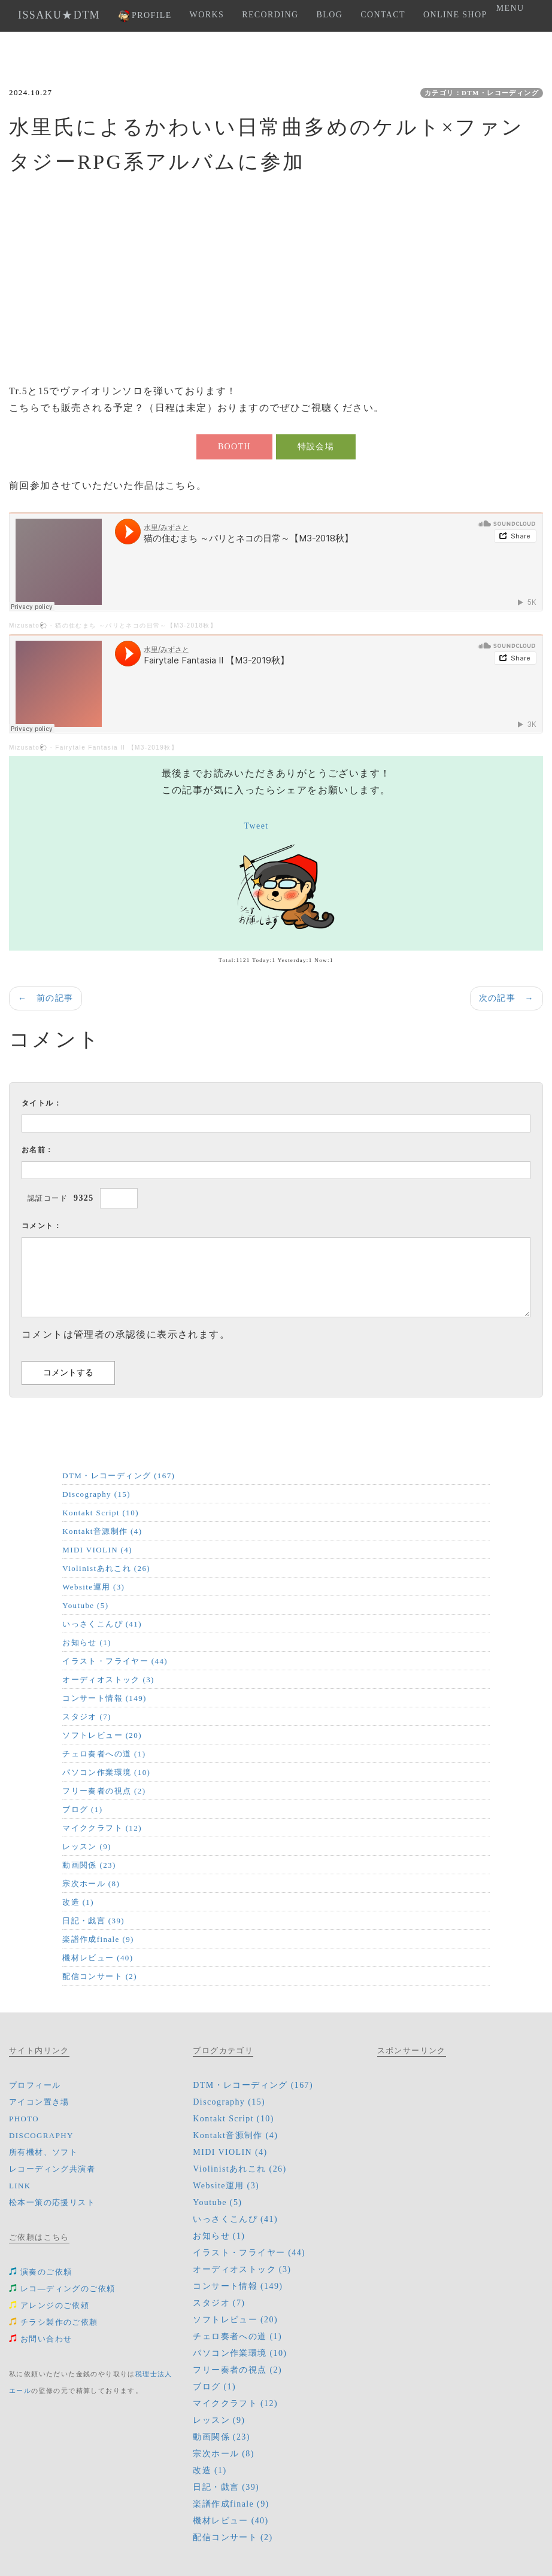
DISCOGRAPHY (41, 2135)
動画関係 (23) (89, 1865)
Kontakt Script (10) (100, 1512)
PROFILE (145, 16)
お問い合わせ (40, 2338)
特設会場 (316, 446)
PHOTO (24, 2118)
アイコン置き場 (39, 2101)
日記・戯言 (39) (93, 1920)
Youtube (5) (85, 1605)
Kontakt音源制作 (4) (102, 1531)
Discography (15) (96, 1494)
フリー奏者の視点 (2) (103, 1790)
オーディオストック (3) (108, 1679)
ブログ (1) (82, 1809)
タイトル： (42, 1103)
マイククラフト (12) (102, 1827)
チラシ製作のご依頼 (53, 2322)
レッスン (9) (86, 1846)
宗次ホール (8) (91, 1883)
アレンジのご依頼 (49, 2305)
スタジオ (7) (86, 1716)
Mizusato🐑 (28, 625)
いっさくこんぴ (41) (102, 1623)
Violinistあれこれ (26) (106, 1568)
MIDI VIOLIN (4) (97, 1549)
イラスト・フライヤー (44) (115, 1661)
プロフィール (34, 2085)
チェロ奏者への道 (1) (103, 1753)
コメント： (42, 1226)
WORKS (207, 14)
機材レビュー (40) (97, 1957)
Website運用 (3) (93, 1586)
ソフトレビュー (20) (102, 1735)
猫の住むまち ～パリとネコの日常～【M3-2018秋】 (136, 625)
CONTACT (382, 14)
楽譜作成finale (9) (98, 1939)
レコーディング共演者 (52, 2168)
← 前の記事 (45, 998)
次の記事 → (506, 998)
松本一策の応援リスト (52, 2202)
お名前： (38, 1150)
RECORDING (270, 14)
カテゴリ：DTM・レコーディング (481, 92)
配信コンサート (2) (99, 1976)
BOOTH (234, 446)
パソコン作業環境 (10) (106, 1772)
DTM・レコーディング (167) (118, 1475)
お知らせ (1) (86, 1642)
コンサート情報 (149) (104, 1698)
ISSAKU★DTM (59, 15)
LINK (20, 2185)
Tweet (256, 825)
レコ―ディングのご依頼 (62, 2288)
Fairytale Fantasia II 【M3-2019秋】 (116, 747)
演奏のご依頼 (40, 2271)
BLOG (329, 14)
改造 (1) (78, 1902)
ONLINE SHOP (455, 14)
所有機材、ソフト (43, 2152)
